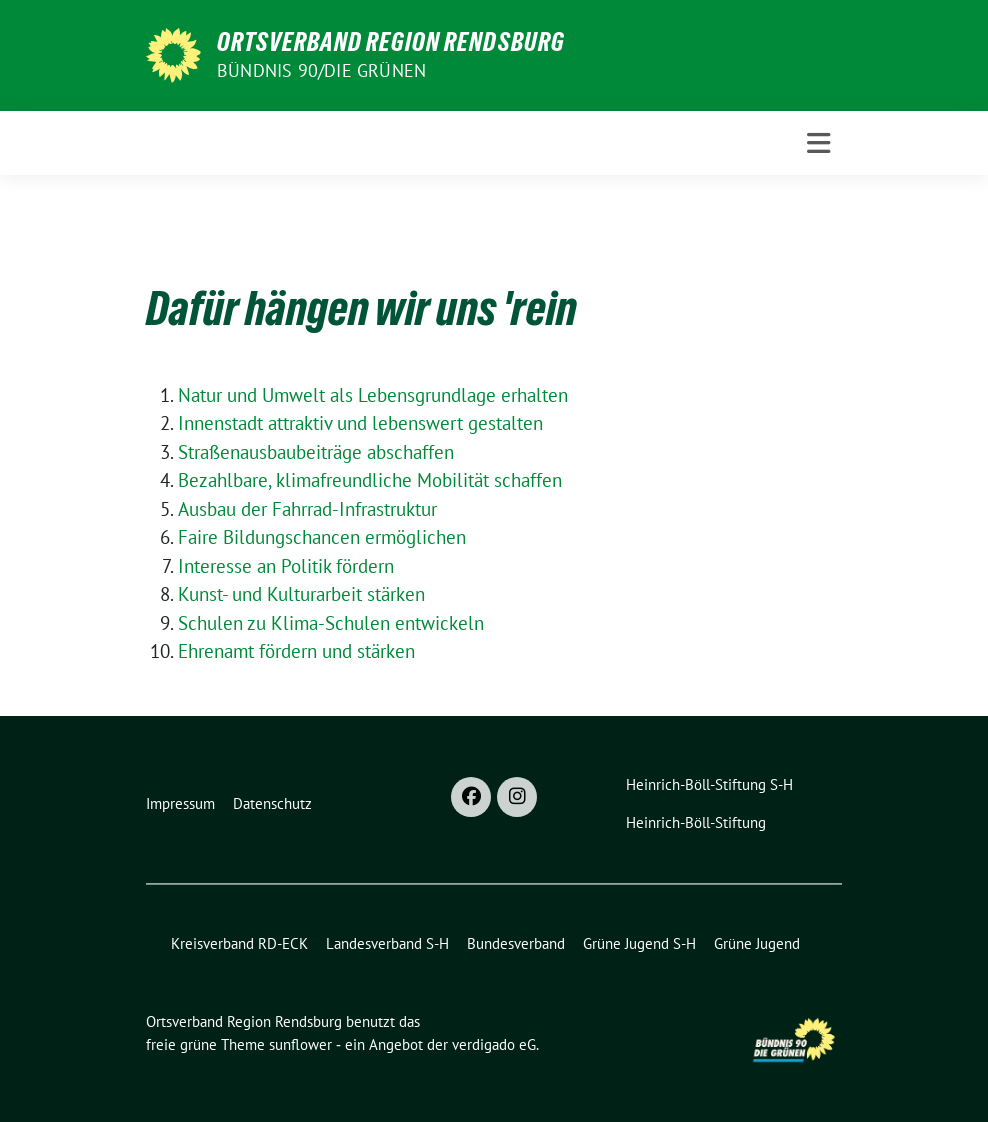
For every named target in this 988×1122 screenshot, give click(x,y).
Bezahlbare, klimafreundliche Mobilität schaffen (370, 480)
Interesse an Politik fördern (286, 566)
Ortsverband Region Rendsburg (391, 42)
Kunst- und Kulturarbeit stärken (301, 594)
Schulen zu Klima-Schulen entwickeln (331, 623)
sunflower (300, 1044)
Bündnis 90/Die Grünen (321, 70)
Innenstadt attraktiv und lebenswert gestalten (360, 423)
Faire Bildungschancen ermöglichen (322, 537)
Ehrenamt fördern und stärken (296, 651)
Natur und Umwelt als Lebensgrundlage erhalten (373, 395)
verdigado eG (494, 1044)
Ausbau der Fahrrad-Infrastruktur (307, 509)
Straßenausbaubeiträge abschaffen (316, 452)
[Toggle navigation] (818, 143)
